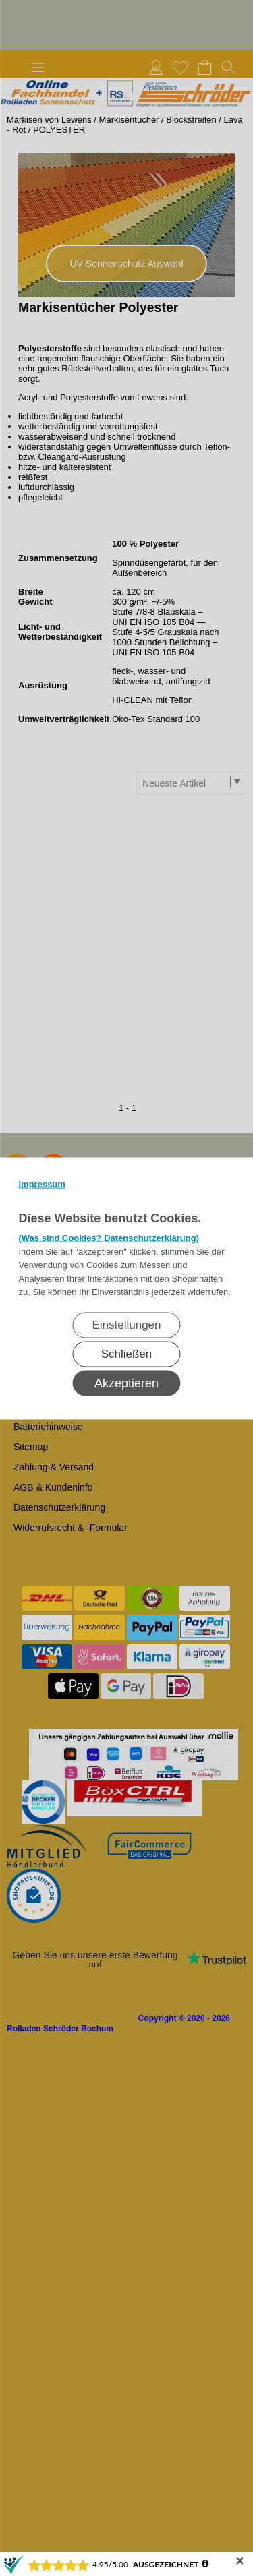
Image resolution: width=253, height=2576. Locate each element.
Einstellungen (126, 1324)
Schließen (126, 1353)
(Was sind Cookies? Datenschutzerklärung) (109, 1237)
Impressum (42, 1183)
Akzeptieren (126, 1382)
